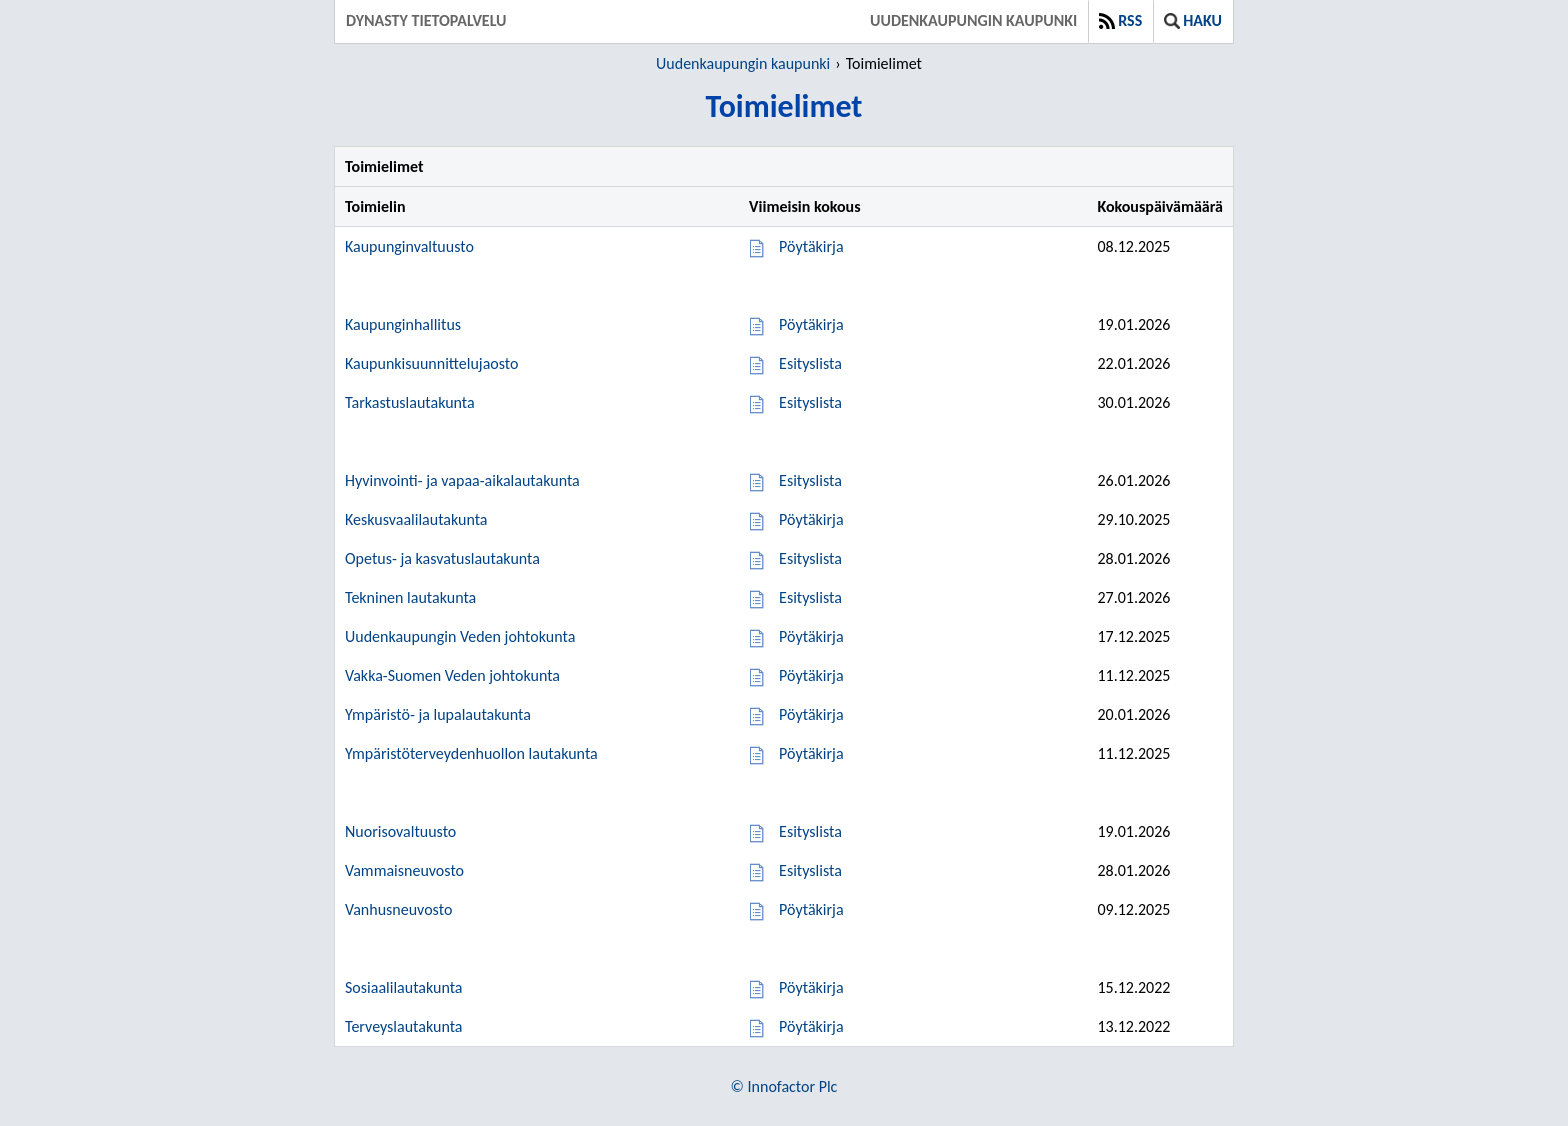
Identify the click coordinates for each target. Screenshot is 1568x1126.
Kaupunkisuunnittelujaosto (432, 363)
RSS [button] (1120, 20)
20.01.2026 (1133, 714)
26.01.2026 (1133, 480)
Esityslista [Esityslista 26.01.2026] (810, 480)
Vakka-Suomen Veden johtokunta (452, 675)
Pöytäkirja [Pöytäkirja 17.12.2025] (811, 636)
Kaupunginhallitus (403, 324)
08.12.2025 (1133, 246)
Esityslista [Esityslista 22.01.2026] (810, 363)
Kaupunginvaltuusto (409, 246)
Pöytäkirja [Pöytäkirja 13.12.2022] (811, 1026)
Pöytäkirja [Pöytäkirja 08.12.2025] (811, 246)
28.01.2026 (1133, 558)
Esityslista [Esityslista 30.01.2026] (810, 402)
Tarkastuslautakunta (410, 402)
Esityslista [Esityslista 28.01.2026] (810, 558)
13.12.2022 (1133, 1026)
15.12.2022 (1133, 987)
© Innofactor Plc (784, 1086)
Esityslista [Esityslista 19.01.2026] (810, 831)
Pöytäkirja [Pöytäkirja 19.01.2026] (811, 324)
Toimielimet (884, 63)
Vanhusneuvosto (398, 909)
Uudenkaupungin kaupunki (973, 20)
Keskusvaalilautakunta (416, 519)
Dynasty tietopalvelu (426, 20)
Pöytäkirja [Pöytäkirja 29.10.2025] (811, 519)
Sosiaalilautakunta (404, 987)
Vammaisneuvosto (404, 870)
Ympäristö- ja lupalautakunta (438, 714)
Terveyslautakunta (403, 1026)
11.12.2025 (1133, 675)
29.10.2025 (1133, 519)
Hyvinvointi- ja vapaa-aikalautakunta (462, 480)
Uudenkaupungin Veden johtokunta (460, 636)
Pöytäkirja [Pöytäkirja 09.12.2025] (811, 909)
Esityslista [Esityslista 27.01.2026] (810, 597)
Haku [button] (1193, 20)
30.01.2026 (1133, 402)
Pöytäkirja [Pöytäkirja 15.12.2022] (811, 987)
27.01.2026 (1133, 597)
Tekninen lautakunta (410, 597)
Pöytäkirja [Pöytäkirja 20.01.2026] (811, 714)
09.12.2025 (1133, 909)
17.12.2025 (1133, 636)
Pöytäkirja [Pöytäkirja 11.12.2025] (811, 675)
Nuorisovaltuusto (400, 831)
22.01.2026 (1133, 363)
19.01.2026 (1133, 324)
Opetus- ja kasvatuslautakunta (442, 558)
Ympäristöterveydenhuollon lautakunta (471, 753)
